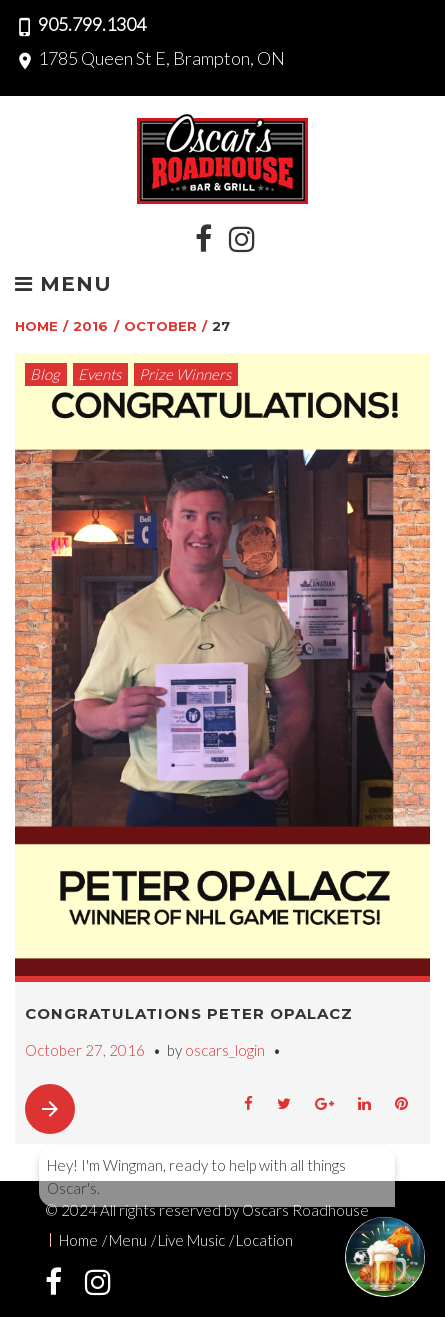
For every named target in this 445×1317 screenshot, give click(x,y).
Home (36, 326)
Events (99, 374)
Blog (45, 374)
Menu (63, 285)
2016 (90, 326)
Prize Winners (185, 374)
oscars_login (225, 1050)
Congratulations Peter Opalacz (189, 1013)
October (160, 326)
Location (264, 1240)
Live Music (191, 1240)
